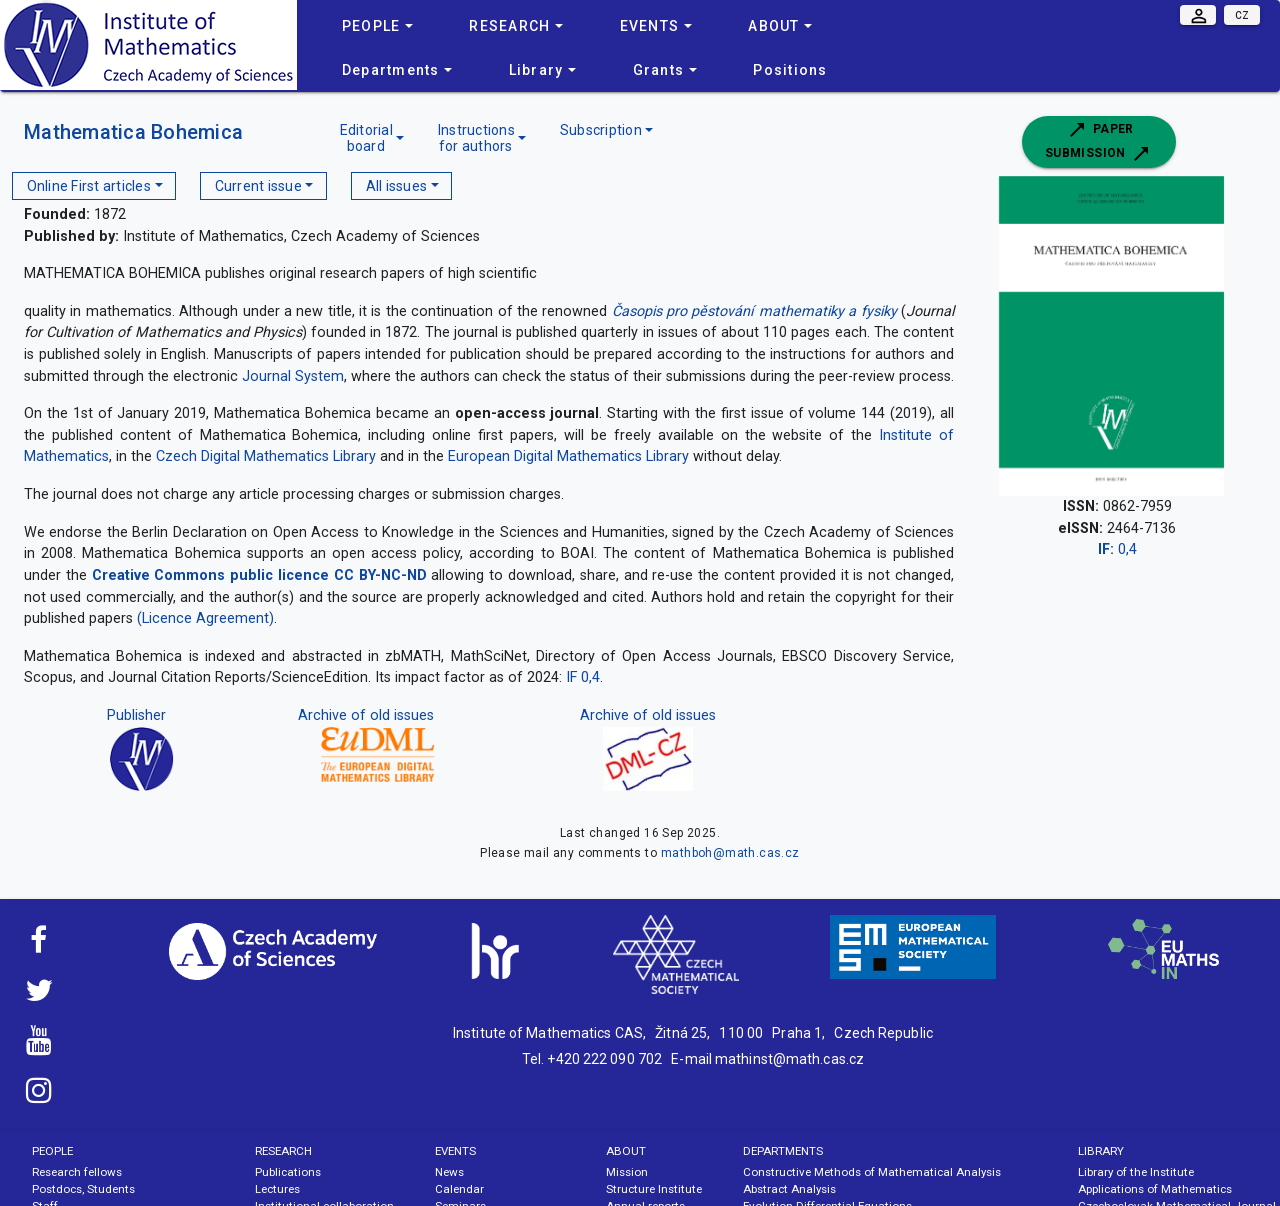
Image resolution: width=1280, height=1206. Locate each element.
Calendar (459, 1189)
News (449, 1172)
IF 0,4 (583, 677)
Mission (627, 1172)
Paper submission (1099, 142)
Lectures (277, 1189)
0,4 (1117, 549)
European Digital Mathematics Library (568, 456)
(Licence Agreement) (205, 618)
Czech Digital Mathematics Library (266, 456)
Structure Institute (654, 1189)
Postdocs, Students (83, 1189)
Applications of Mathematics (1155, 1189)
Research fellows (77, 1172)
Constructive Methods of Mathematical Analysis (872, 1172)
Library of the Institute (1136, 1172)
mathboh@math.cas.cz (730, 853)
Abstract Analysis (789, 1189)
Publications (288, 1172)
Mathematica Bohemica (133, 132)
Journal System (293, 376)
